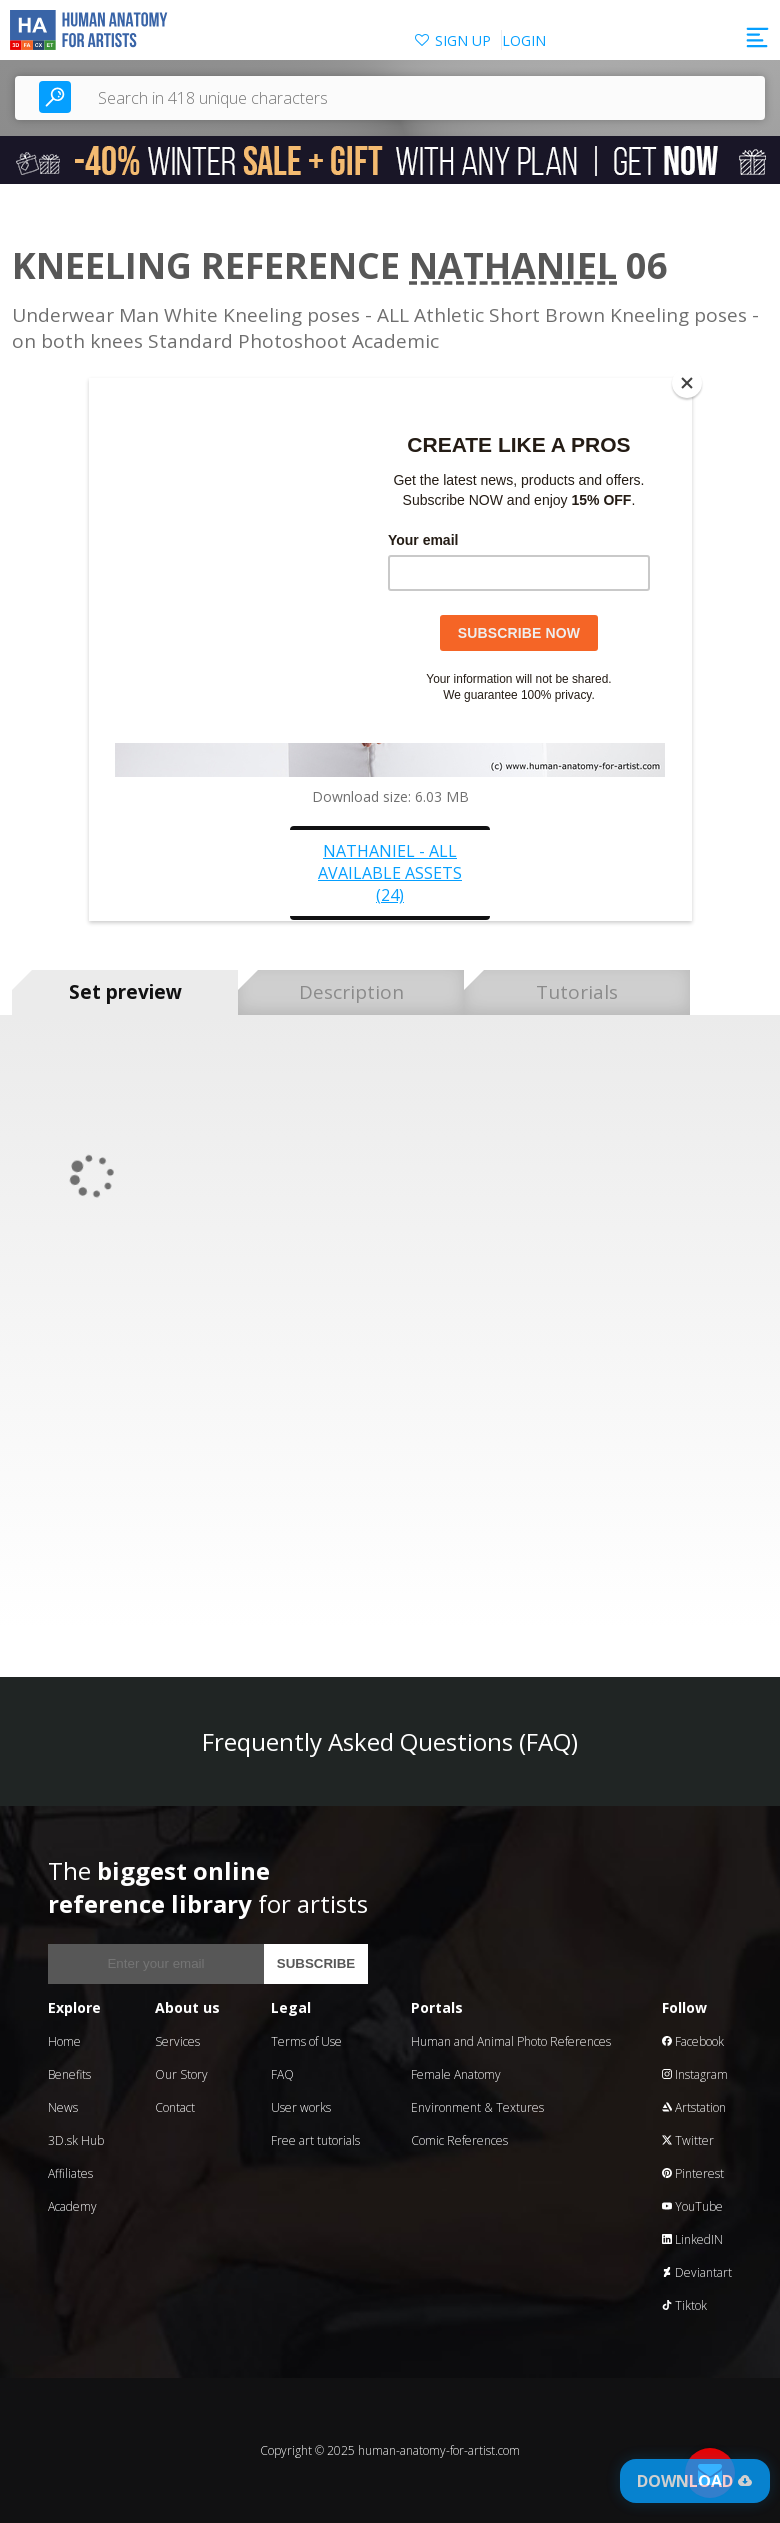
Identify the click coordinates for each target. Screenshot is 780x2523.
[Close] (687, 383)
